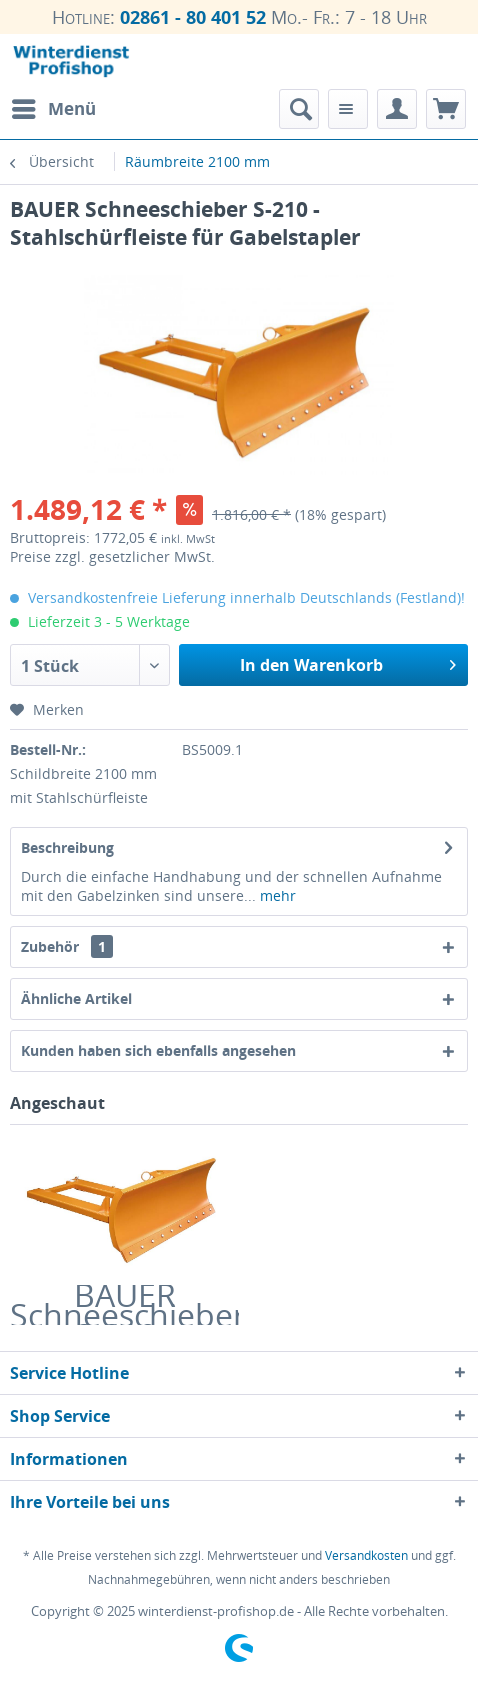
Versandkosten (366, 1555)
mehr (276, 895)
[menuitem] (53, 109)
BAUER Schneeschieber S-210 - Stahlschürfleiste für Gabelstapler (124, 1305)
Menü (54, 106)
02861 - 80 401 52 (193, 17)
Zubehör (67, 946)
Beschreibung (67, 847)
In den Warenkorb (348, 662)
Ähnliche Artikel (76, 998)
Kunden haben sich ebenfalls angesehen (158, 1050)
